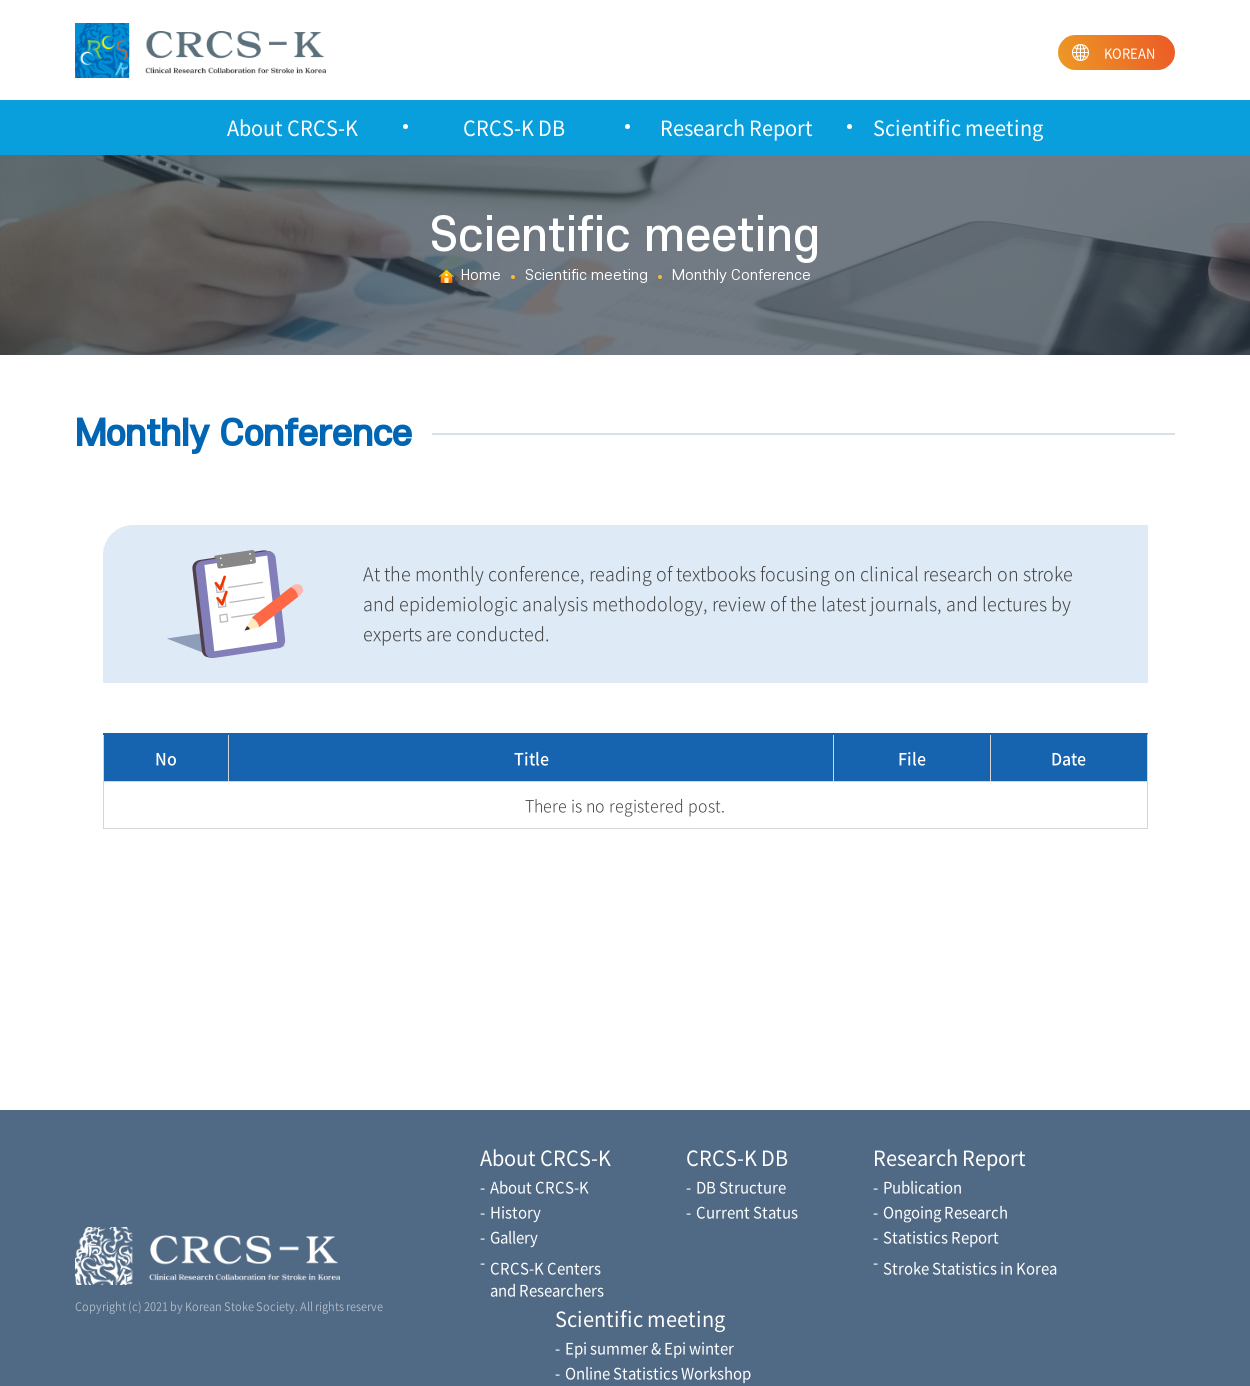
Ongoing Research (945, 1212)
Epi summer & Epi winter (649, 1348)
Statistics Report (941, 1237)
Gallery (514, 1237)
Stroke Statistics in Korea (970, 1268)
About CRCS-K (292, 127)
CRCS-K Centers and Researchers (547, 1279)
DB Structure (741, 1187)
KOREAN (1129, 52)
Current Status (747, 1212)
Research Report (736, 127)
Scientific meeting (958, 127)
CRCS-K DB (514, 127)
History (515, 1212)
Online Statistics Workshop (658, 1373)
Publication (922, 1187)
